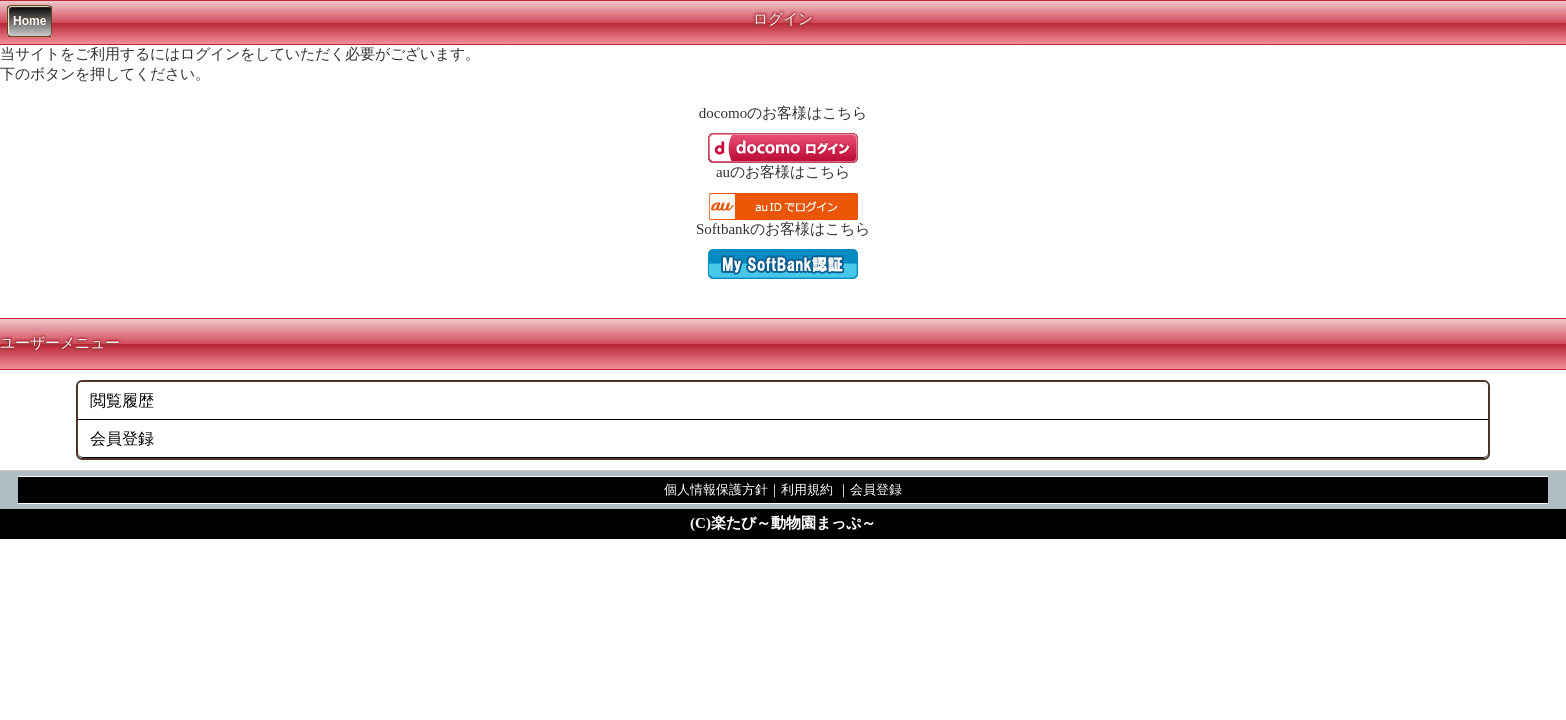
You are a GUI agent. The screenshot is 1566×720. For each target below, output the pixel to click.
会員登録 (122, 438)
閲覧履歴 (122, 400)
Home (29, 21)
